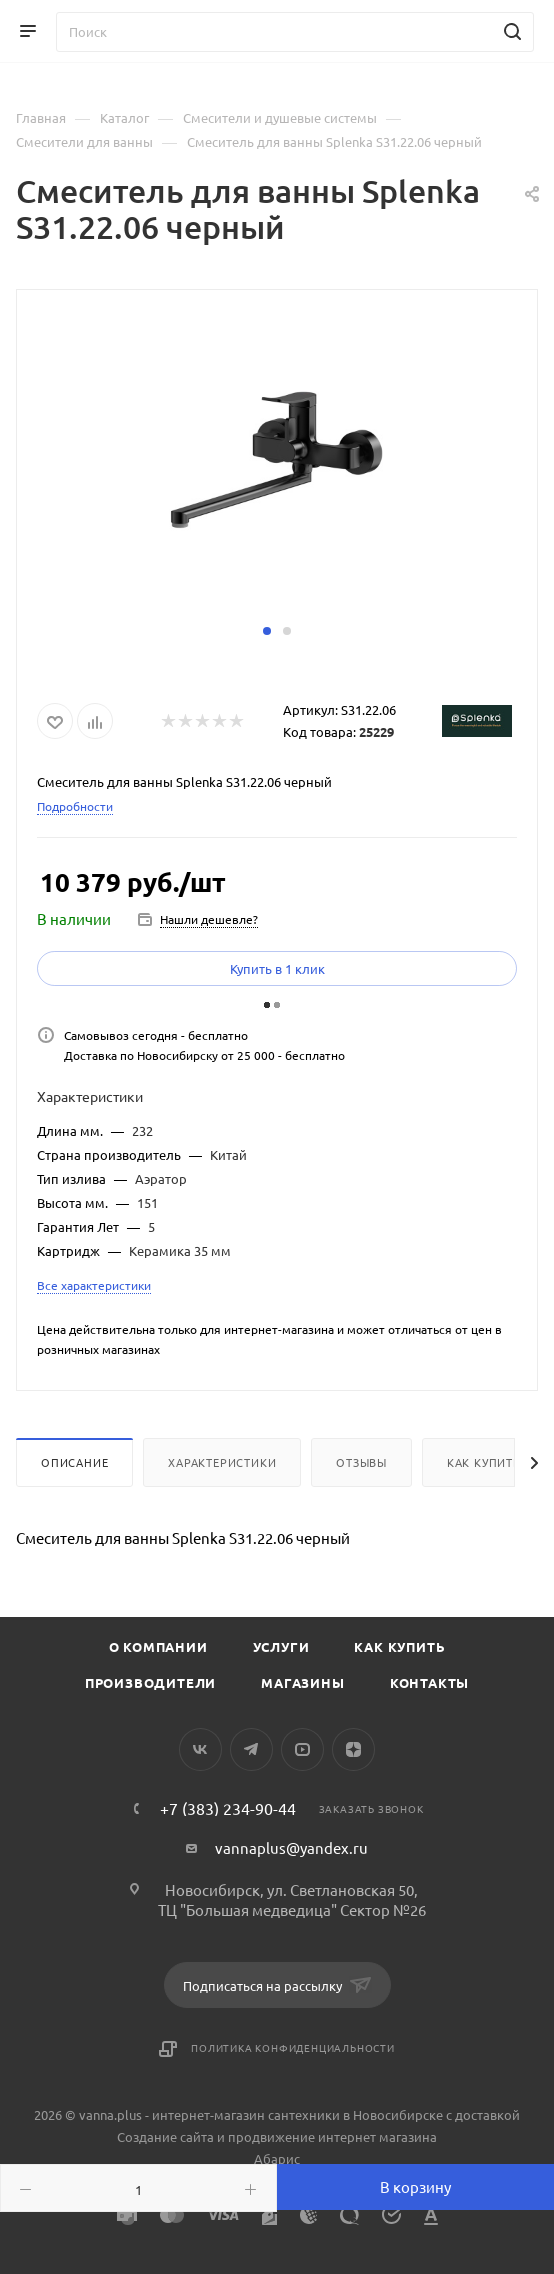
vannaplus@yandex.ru (291, 1847)
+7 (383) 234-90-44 (228, 1808)
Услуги (281, 1646)
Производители (150, 1682)
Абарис (277, 2158)
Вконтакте (200, 1749)
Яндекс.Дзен (353, 1749)
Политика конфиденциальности (293, 2047)
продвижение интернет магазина (332, 2136)
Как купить (484, 1462)
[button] (267, 631)
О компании (158, 1646)
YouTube (302, 1749)
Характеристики (222, 1462)
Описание (74, 1462)
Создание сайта (165, 2136)
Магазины (302, 1682)
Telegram (251, 1749)
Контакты (429, 1682)
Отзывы (361, 1462)
